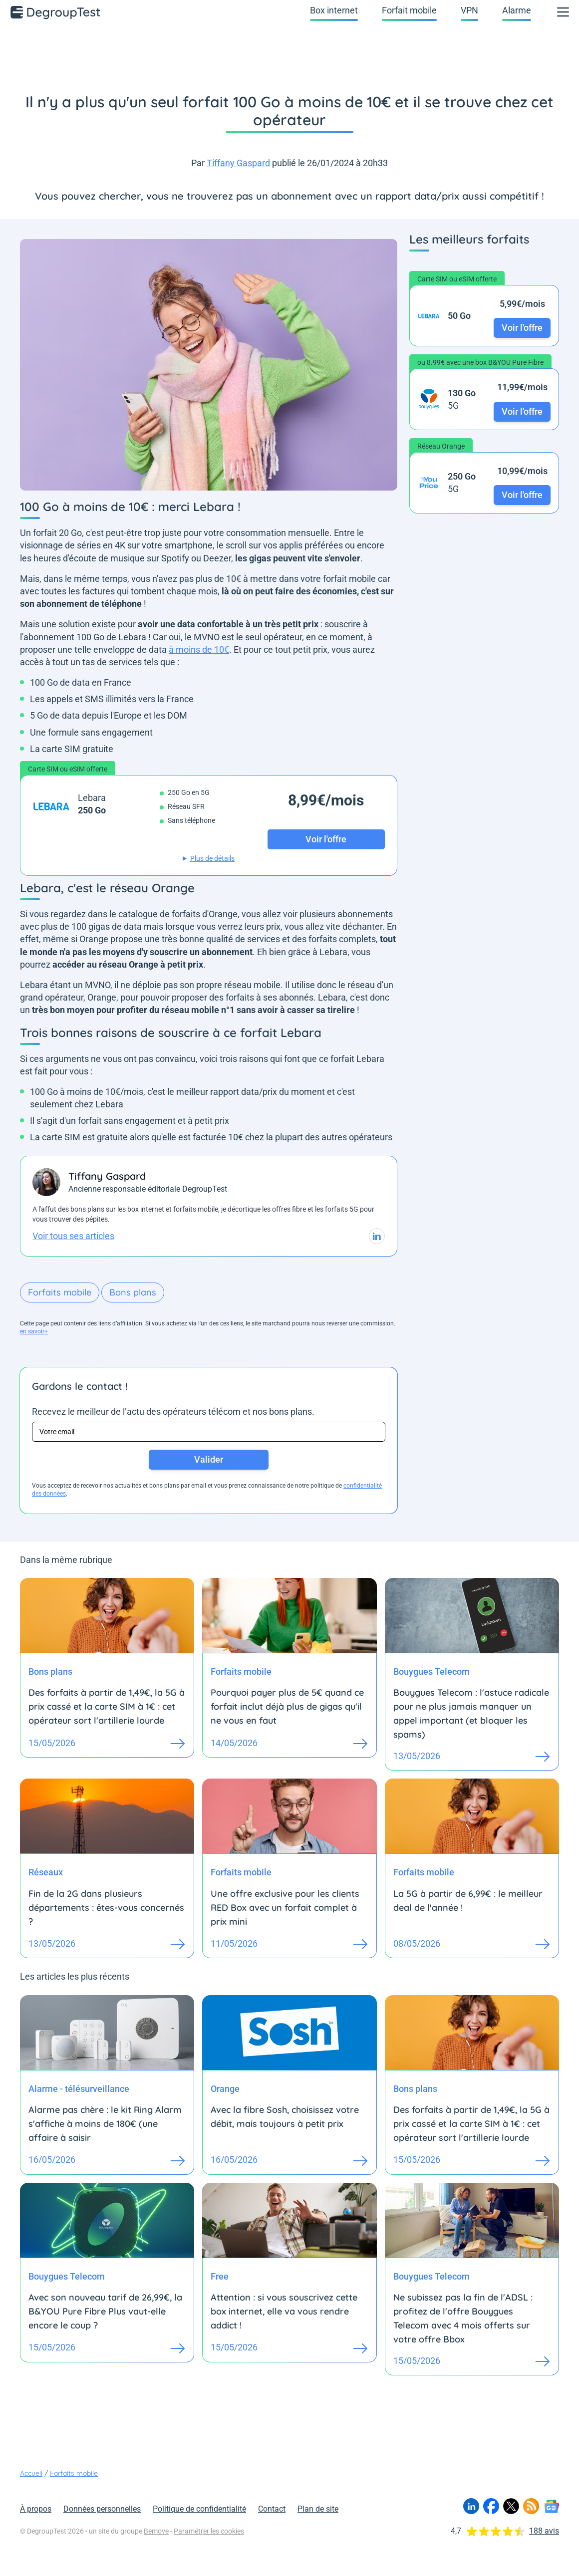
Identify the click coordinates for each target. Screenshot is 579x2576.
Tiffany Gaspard (238, 163)
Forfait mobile (409, 10)
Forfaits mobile (59, 1292)
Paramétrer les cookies (209, 2531)
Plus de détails (212, 858)
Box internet (334, 10)
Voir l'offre (522, 327)
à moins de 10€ (199, 649)
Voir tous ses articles (73, 1236)
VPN (469, 10)
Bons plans (132, 1292)
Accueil (31, 2473)
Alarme (516, 10)
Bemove (156, 2531)
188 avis (544, 2531)
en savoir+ (34, 1331)
